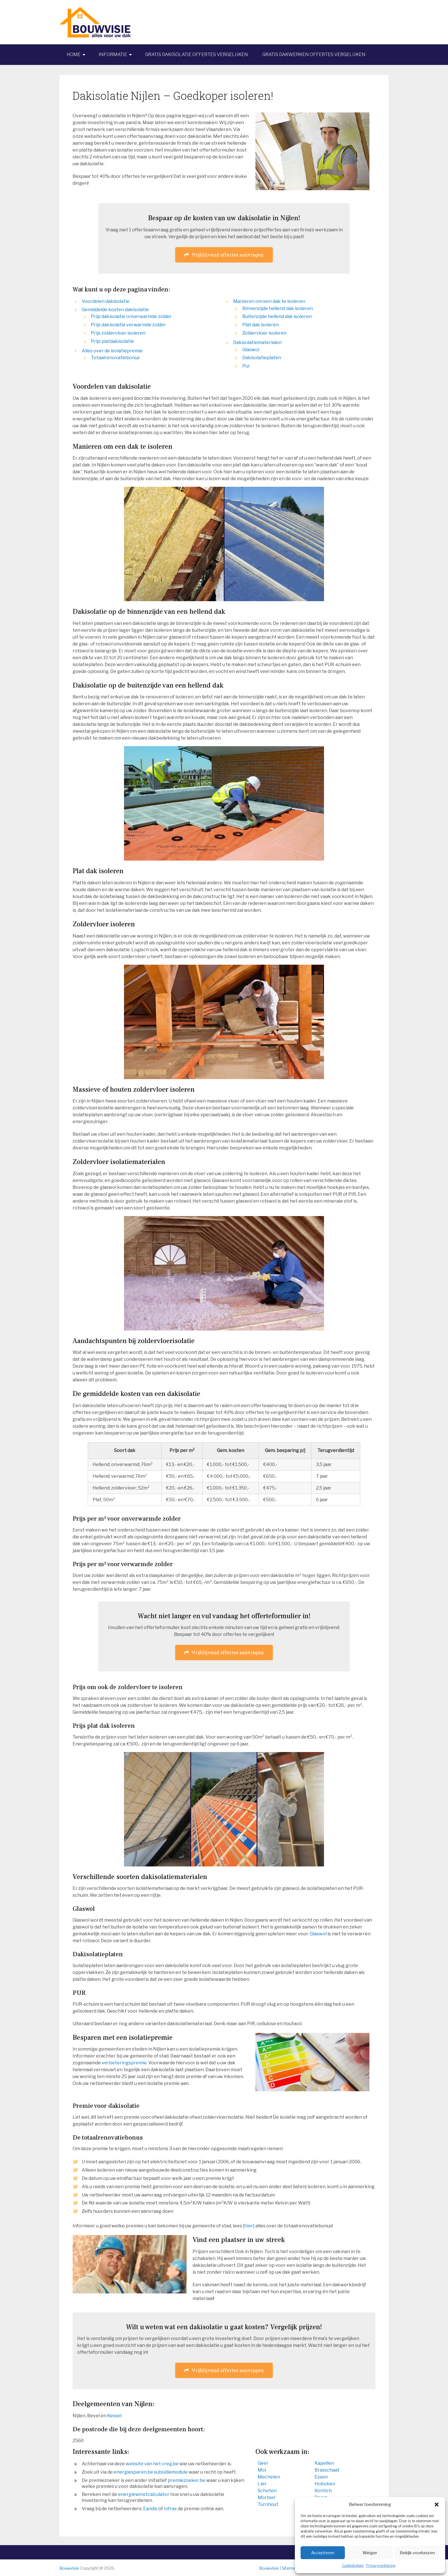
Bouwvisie (69, 2568)
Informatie (113, 54)
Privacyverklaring (380, 2565)
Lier (262, 2483)
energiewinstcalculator (143, 2494)
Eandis (150, 2508)
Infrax (170, 2508)
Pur (246, 366)
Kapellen (324, 2463)
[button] (436, 2504)
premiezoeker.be (186, 2480)
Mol (262, 2470)
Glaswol (250, 349)
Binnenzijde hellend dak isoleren (277, 308)
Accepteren (322, 2552)
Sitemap (290, 2568)
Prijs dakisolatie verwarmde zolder (128, 324)
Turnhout (268, 2504)
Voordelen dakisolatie (105, 301)
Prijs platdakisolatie (112, 341)
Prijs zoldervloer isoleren (118, 333)
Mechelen (269, 2477)
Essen (321, 2477)
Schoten (267, 2490)
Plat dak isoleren (260, 324)
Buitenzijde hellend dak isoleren (277, 316)
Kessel (114, 2415)
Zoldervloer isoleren (264, 333)
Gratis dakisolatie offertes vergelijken (196, 54)
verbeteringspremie (124, 2062)
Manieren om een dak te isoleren (269, 301)
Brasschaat (327, 2470)
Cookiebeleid (352, 2565)
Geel (263, 2463)
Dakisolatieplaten (261, 357)
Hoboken (325, 2483)
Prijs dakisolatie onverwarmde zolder (131, 316)
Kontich (323, 2490)
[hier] (249, 2226)
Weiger (370, 2552)
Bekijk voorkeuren (417, 2552)
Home (74, 54)
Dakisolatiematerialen (257, 342)
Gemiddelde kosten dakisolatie (115, 309)
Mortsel (266, 2497)
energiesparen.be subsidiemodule (151, 2472)
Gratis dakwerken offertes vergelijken (313, 54)
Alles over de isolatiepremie (112, 350)
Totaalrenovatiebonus (115, 357)
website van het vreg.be (152, 2463)
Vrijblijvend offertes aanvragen (224, 255)
